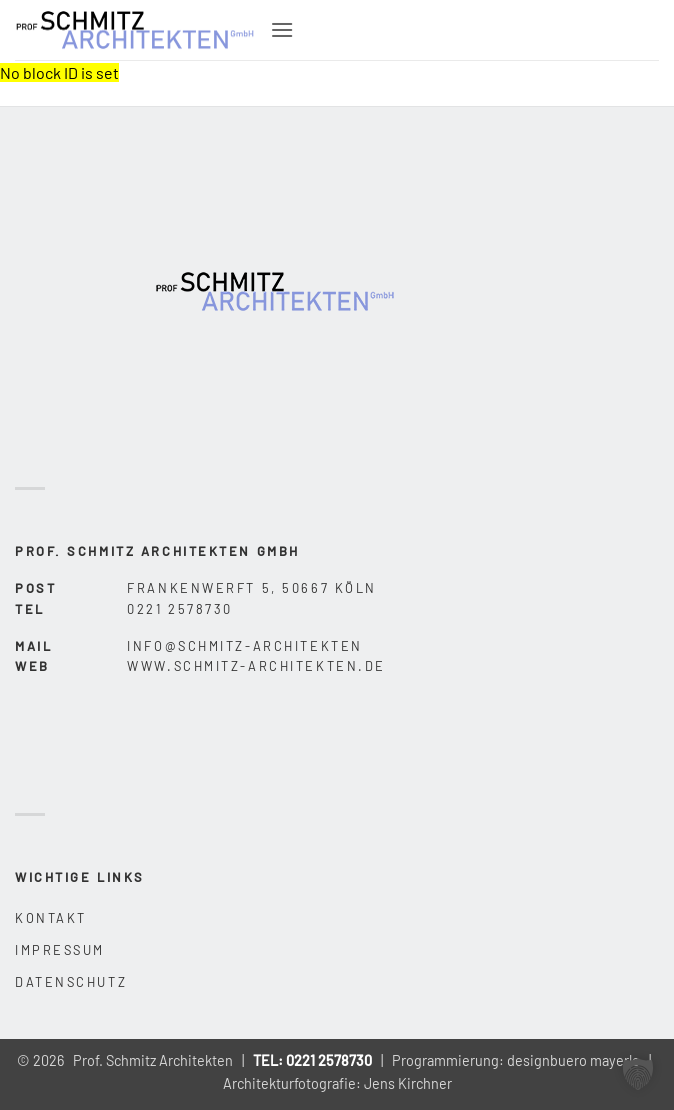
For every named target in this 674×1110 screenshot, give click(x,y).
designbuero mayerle (573, 1060)
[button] (282, 29)
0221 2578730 (329, 1060)
